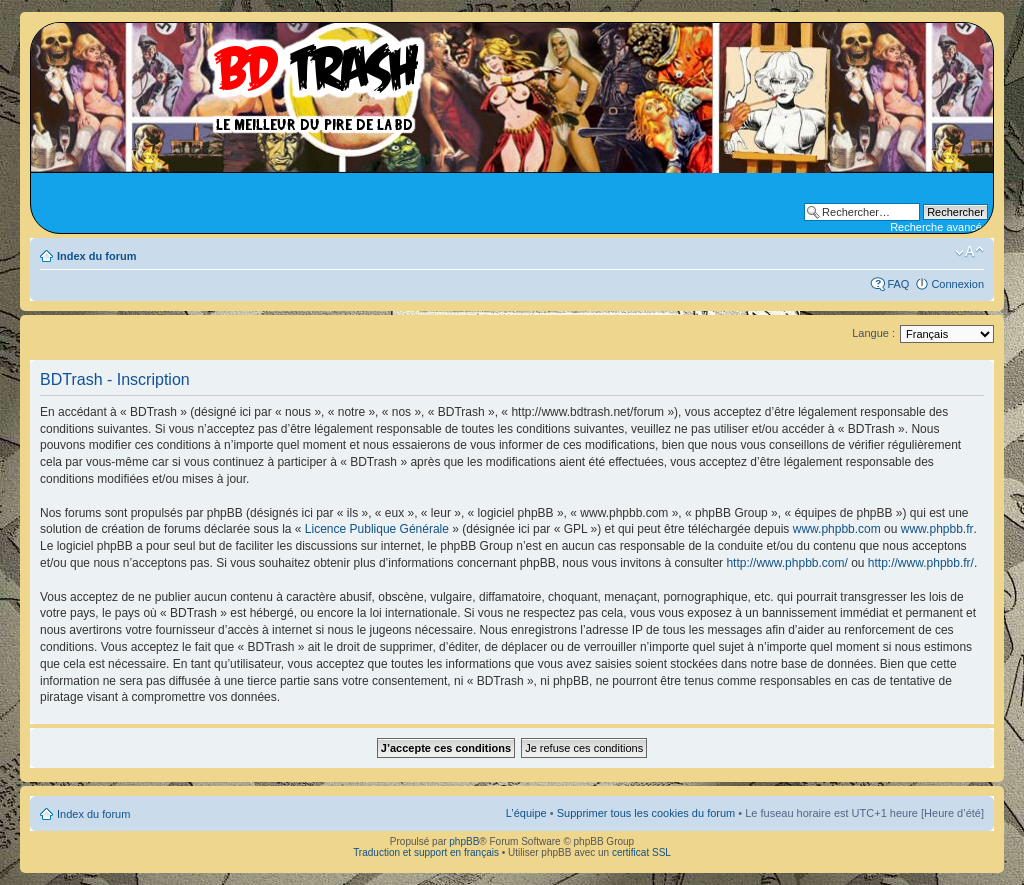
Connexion (957, 284)
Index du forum (96, 256)
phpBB (464, 841)
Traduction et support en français (426, 852)
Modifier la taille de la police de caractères (969, 252)
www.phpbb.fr (937, 529)
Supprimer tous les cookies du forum (646, 813)
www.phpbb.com (837, 529)
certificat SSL (641, 852)
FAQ (898, 284)
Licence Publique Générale (377, 529)
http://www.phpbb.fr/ (921, 563)
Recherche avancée (939, 227)
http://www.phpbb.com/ (786, 563)
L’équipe (526, 813)
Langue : (873, 333)
